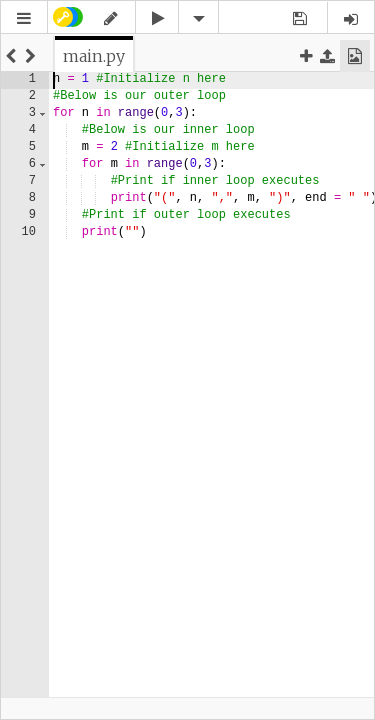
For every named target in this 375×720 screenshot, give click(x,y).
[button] (24, 18)
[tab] (94, 56)
